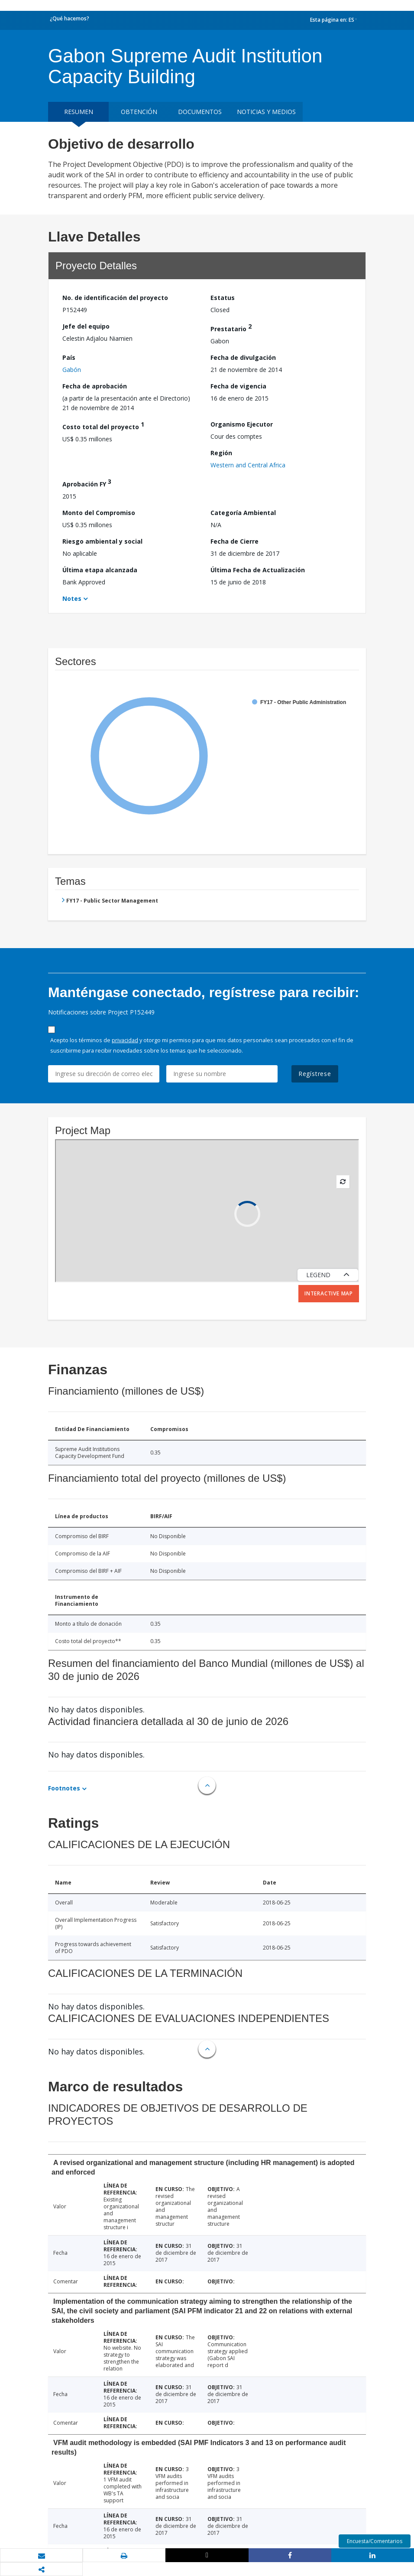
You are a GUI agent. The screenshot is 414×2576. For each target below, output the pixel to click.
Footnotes (64, 1788)
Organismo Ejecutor (241, 424)
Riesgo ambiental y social (102, 541)
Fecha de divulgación (243, 357)
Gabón (71, 369)
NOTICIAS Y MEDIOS (266, 112)
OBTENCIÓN (139, 112)
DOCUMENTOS (200, 112)
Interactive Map (328, 1293)
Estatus (222, 297)
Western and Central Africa (247, 465)
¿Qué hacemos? (69, 18)
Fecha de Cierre (234, 541)
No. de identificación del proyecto (115, 297)
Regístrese (314, 1074)
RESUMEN (78, 112)
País (68, 357)
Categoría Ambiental (243, 513)
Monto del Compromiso (98, 513)
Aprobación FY (86, 482)
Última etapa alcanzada (99, 570)
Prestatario (231, 327)
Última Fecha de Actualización (257, 570)
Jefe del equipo (86, 326)
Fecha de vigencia (238, 386)
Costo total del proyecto (103, 425)
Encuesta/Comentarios (374, 2541)
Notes (71, 598)
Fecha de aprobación (94, 386)
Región (221, 453)
